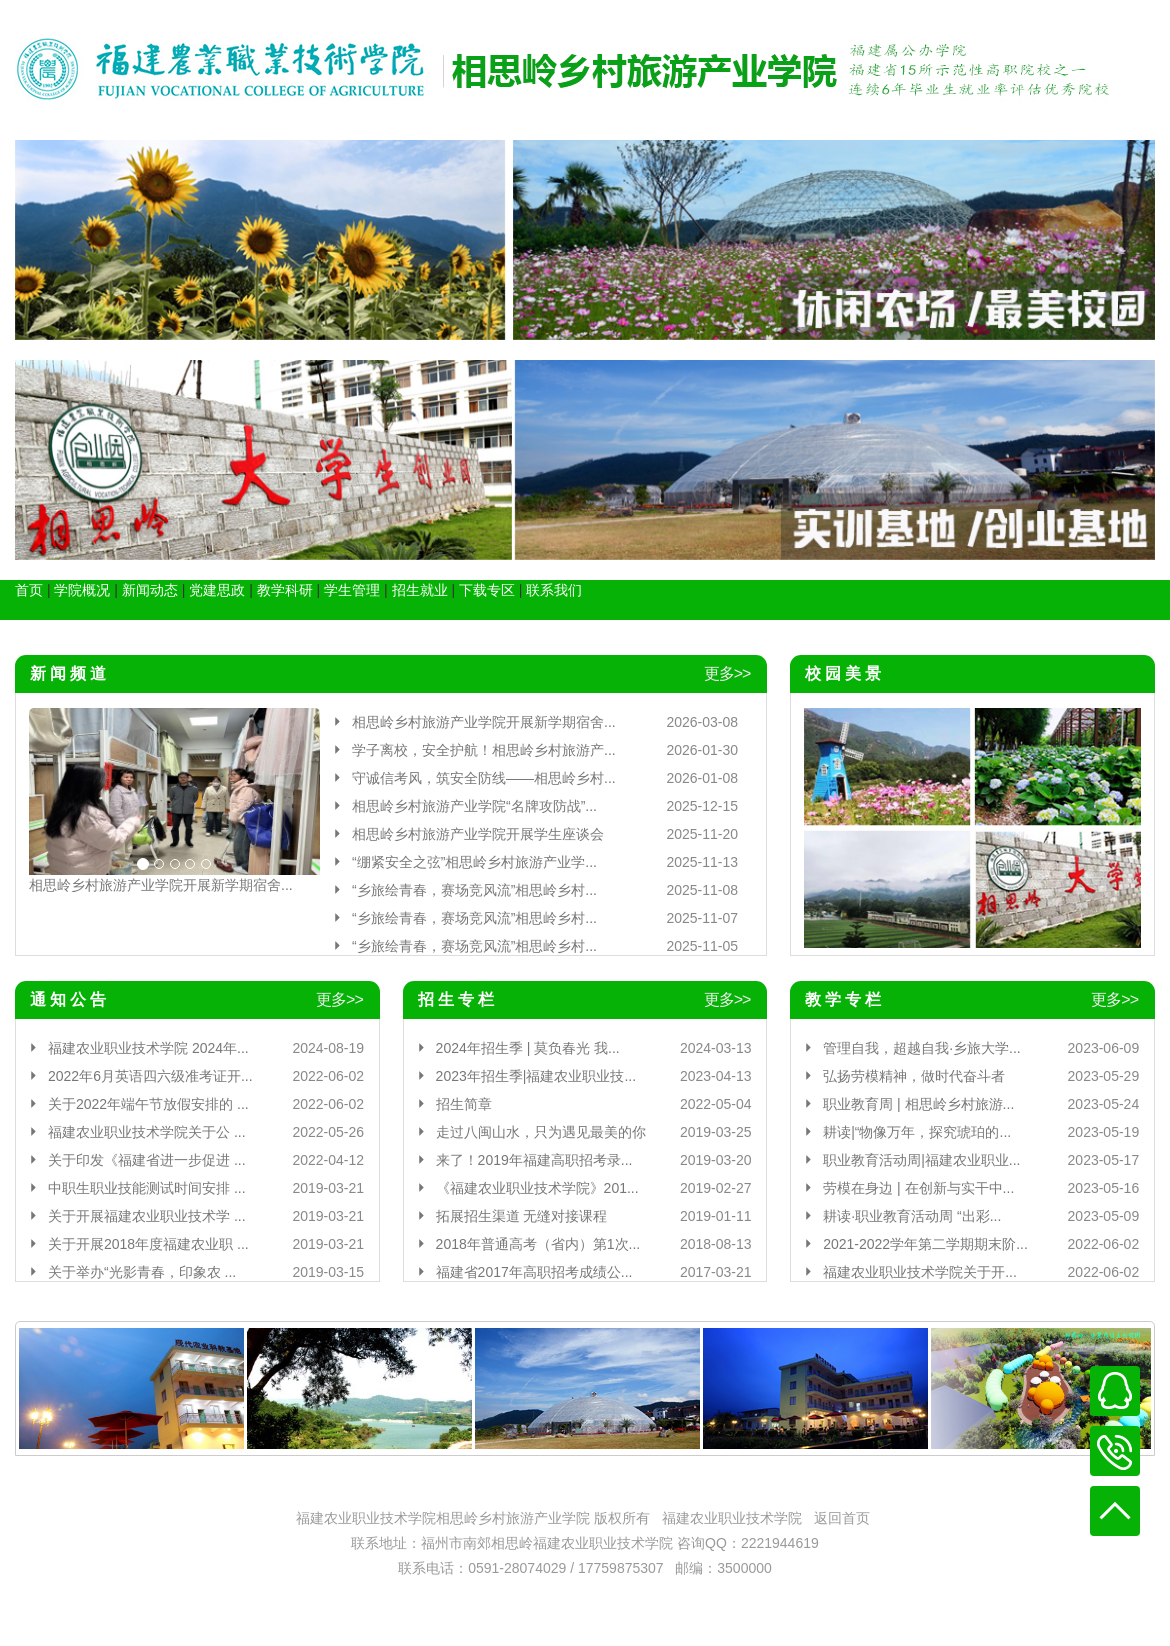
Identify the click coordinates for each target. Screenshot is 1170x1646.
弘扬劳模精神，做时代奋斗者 (914, 1076)
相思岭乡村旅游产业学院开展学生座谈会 (478, 834)
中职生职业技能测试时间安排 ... (147, 1188)
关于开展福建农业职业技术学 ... (147, 1216)
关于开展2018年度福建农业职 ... (148, 1244)
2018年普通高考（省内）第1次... (538, 1244)
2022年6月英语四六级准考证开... (150, 1076)
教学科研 (285, 590)
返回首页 (842, 1518)
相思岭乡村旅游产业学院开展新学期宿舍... (161, 885)
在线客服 (1115, 1391)
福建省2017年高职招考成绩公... (534, 1272)
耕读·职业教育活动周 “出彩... (912, 1216)
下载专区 (487, 590)
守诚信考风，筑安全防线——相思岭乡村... (484, 778)
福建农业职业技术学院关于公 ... (147, 1132)
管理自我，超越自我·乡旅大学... (922, 1048)
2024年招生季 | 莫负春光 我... (528, 1048)
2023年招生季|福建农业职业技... (536, 1076)
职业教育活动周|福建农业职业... (921, 1160)
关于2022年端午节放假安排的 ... (148, 1104)
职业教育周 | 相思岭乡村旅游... (918, 1104)
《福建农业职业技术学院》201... (537, 1188)
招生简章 (464, 1104)
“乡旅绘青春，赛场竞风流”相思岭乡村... (474, 890)
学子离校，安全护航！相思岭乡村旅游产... (484, 750)
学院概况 (82, 590)
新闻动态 (150, 590)
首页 (29, 590)
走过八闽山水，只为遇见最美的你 (541, 1132)
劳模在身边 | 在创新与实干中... (918, 1188)
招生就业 (420, 590)
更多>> (727, 673)
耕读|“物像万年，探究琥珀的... (917, 1132)
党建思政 (217, 590)
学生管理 (352, 590)
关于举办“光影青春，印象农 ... (142, 1272)
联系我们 (554, 590)
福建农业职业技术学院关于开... (920, 1272)
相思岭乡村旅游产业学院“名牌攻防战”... (474, 806)
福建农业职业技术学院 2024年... (148, 1048)
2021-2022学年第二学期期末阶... (925, 1244)
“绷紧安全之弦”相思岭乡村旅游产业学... (474, 862)
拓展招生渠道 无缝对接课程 (522, 1216)
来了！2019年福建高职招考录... (534, 1160)
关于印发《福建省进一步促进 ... (147, 1160)
